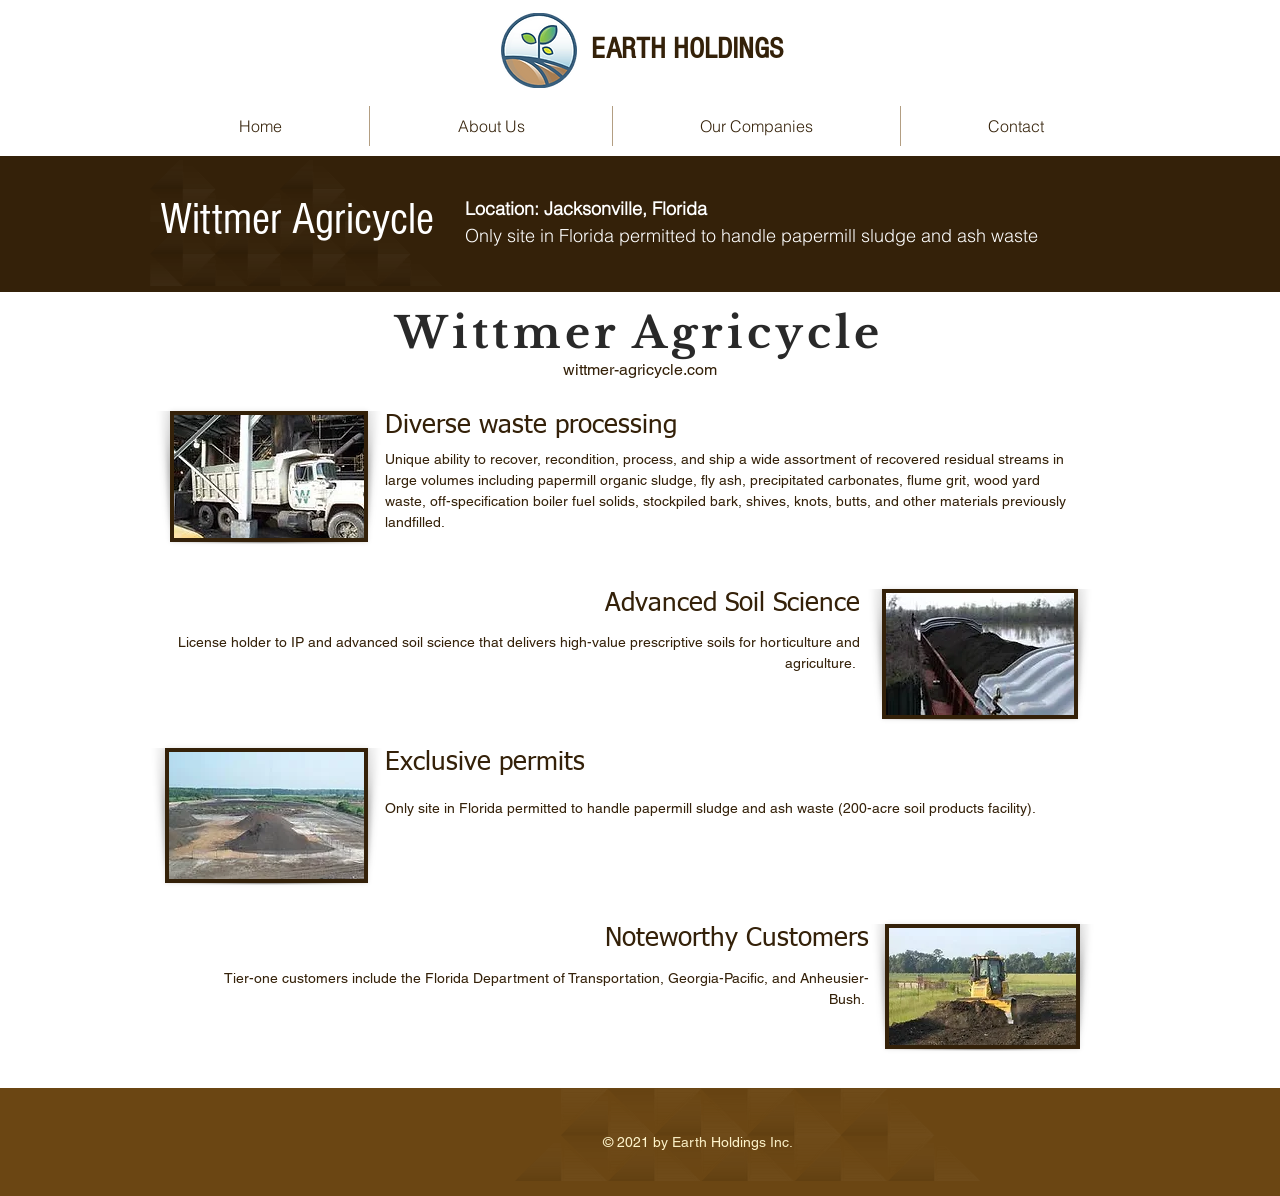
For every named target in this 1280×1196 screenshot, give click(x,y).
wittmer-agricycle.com (640, 369)
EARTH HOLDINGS (687, 49)
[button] (756, 126)
